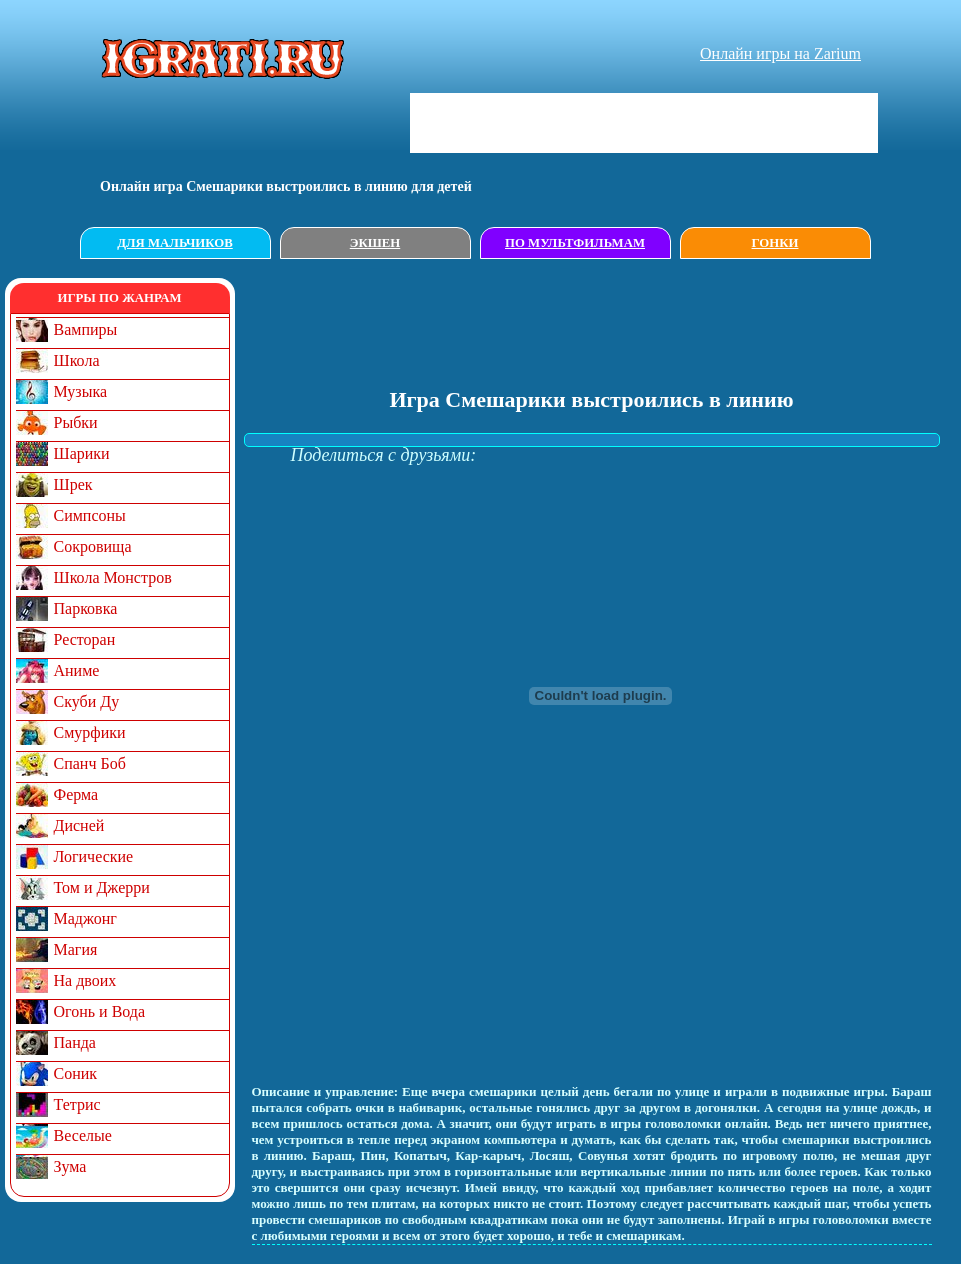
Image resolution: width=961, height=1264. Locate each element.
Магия (76, 949)
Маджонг (85, 918)
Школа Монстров (113, 577)
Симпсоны (90, 515)
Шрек (73, 484)
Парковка (86, 608)
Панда (75, 1042)
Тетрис (77, 1104)
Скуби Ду (87, 701)
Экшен (375, 243)
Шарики (82, 453)
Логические (94, 856)
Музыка (81, 391)
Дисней (79, 825)
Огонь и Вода (100, 1011)
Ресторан (85, 639)
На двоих (85, 980)
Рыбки (76, 422)
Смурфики (90, 732)
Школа (77, 360)
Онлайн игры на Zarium (780, 53)
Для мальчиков (174, 243)
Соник (76, 1073)
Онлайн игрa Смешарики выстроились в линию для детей (286, 186)
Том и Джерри (102, 887)
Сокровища (93, 546)
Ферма (76, 794)
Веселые (83, 1135)
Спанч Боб (90, 763)
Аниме (77, 670)
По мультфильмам (575, 243)
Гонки (775, 243)
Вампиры (86, 329)
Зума (70, 1166)
